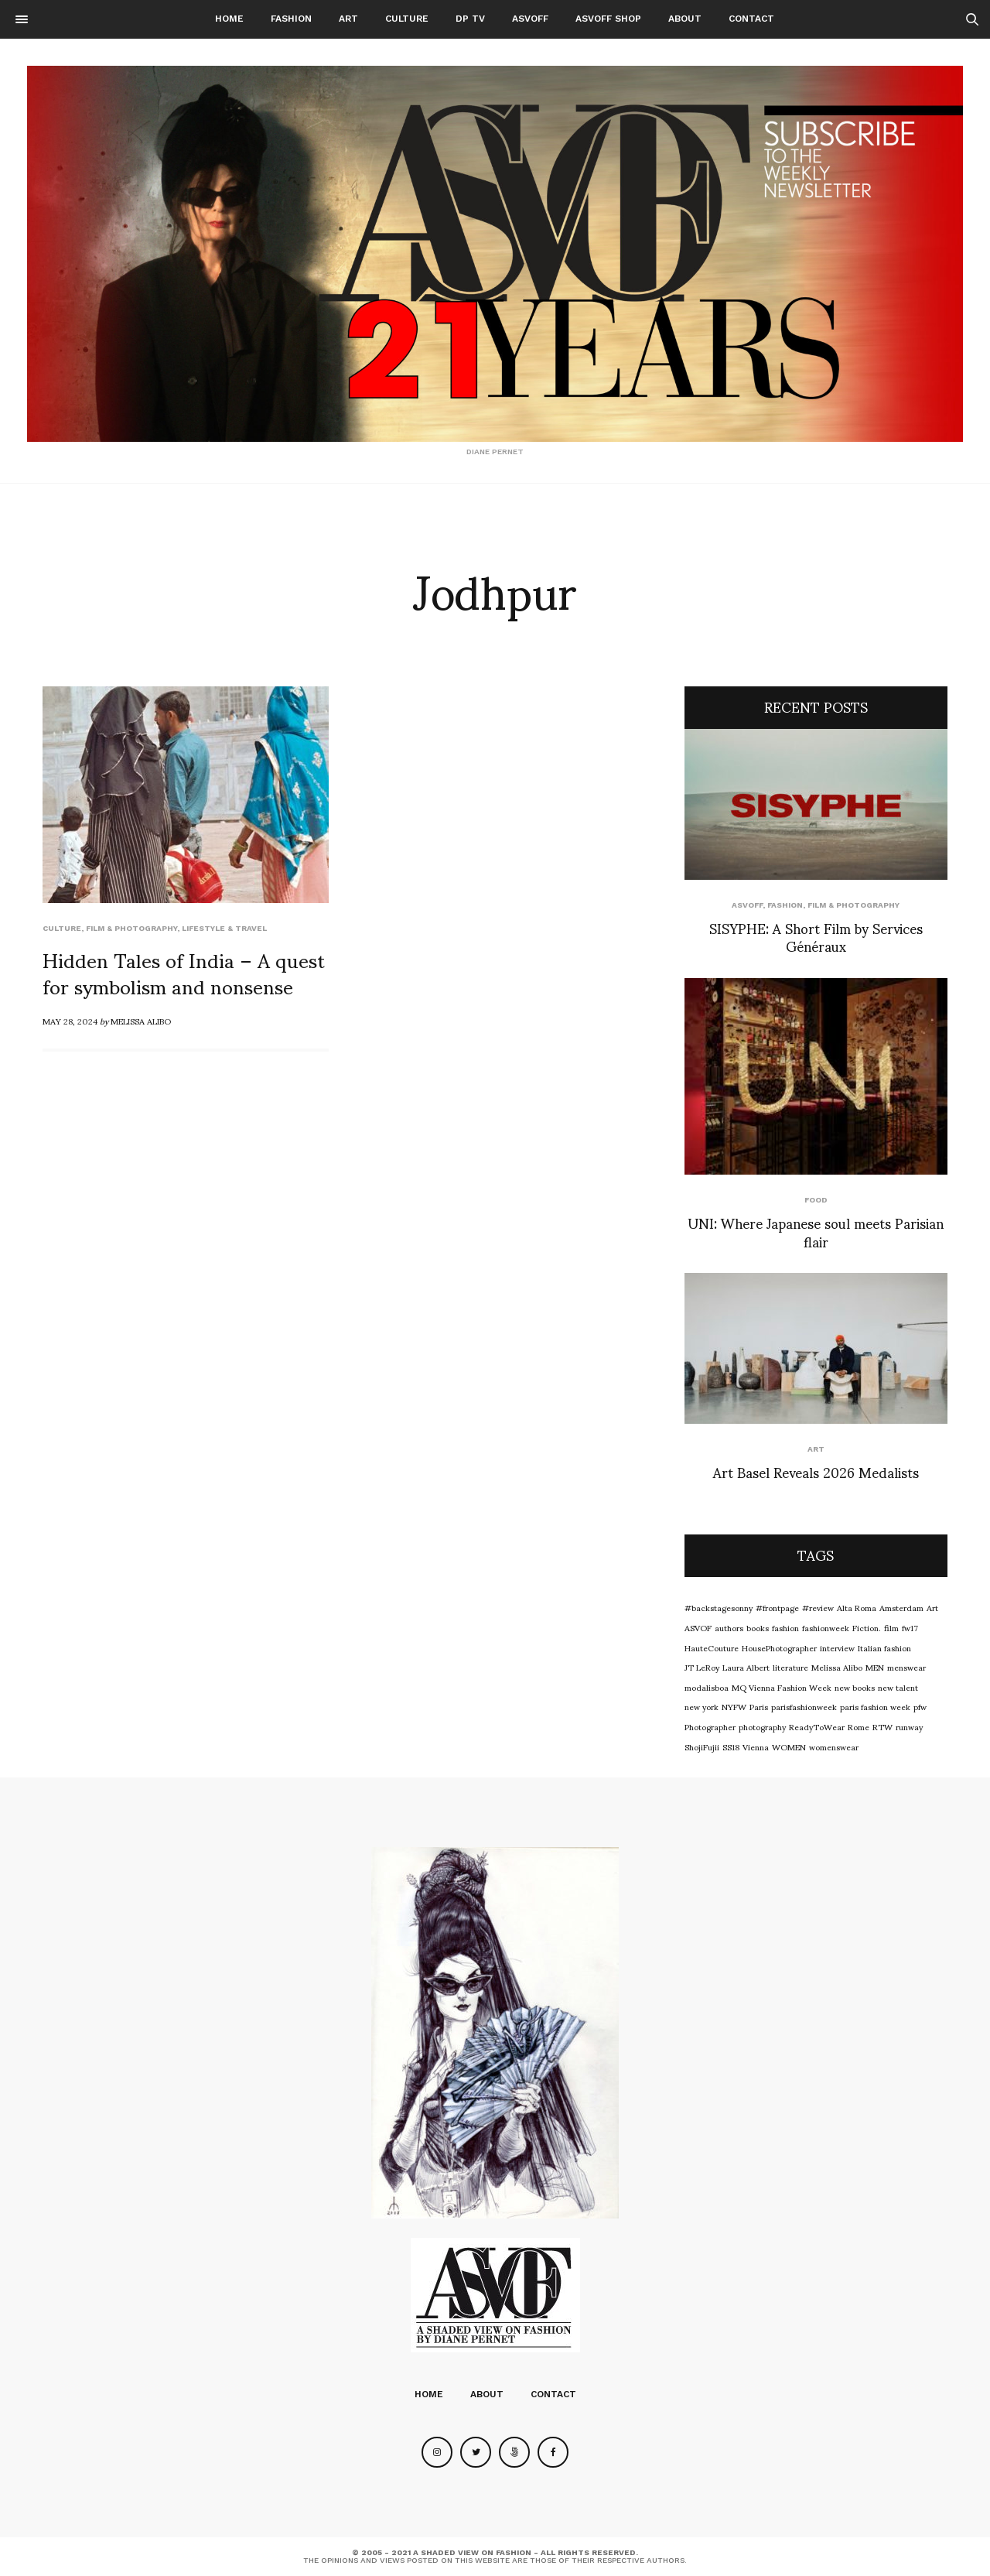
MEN (874, 1666)
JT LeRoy (701, 1666)
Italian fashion (884, 1647)
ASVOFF (530, 18)
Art (348, 18)
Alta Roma (856, 1607)
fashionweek (825, 1627)
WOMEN (789, 1746)
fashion (785, 1627)
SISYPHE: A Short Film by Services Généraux (816, 936)
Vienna (755, 1746)
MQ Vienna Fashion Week (781, 1687)
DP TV (470, 18)
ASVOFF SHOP (608, 18)
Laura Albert (746, 1666)
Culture (406, 18)
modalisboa (706, 1687)
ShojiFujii (701, 1746)
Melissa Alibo (141, 1020)
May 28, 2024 (70, 1020)
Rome (858, 1726)
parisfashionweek (804, 1706)
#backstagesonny (718, 1607)
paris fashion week (875, 1706)
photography (762, 1726)
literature (790, 1666)
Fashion (291, 18)
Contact (751, 18)
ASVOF (698, 1627)
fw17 (910, 1627)
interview (837, 1647)
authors (729, 1627)
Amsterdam (901, 1607)
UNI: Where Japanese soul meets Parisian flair (816, 1231)
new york (701, 1706)
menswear (906, 1666)
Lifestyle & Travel (224, 928)
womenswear (834, 1746)
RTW (882, 1726)
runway (909, 1726)
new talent (898, 1687)
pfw (920, 1706)
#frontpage (777, 1607)
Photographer (710, 1726)
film (891, 1627)
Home (229, 18)
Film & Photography (131, 928)
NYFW (734, 1706)
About (685, 18)
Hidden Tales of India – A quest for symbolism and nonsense (184, 971)
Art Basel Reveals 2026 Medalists (816, 1471)
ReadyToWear (817, 1726)
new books (855, 1687)
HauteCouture (711, 1647)
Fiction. (866, 1627)
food (816, 1200)
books (757, 1627)
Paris (758, 1706)
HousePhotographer (779, 1647)
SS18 (730, 1746)
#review (818, 1607)
